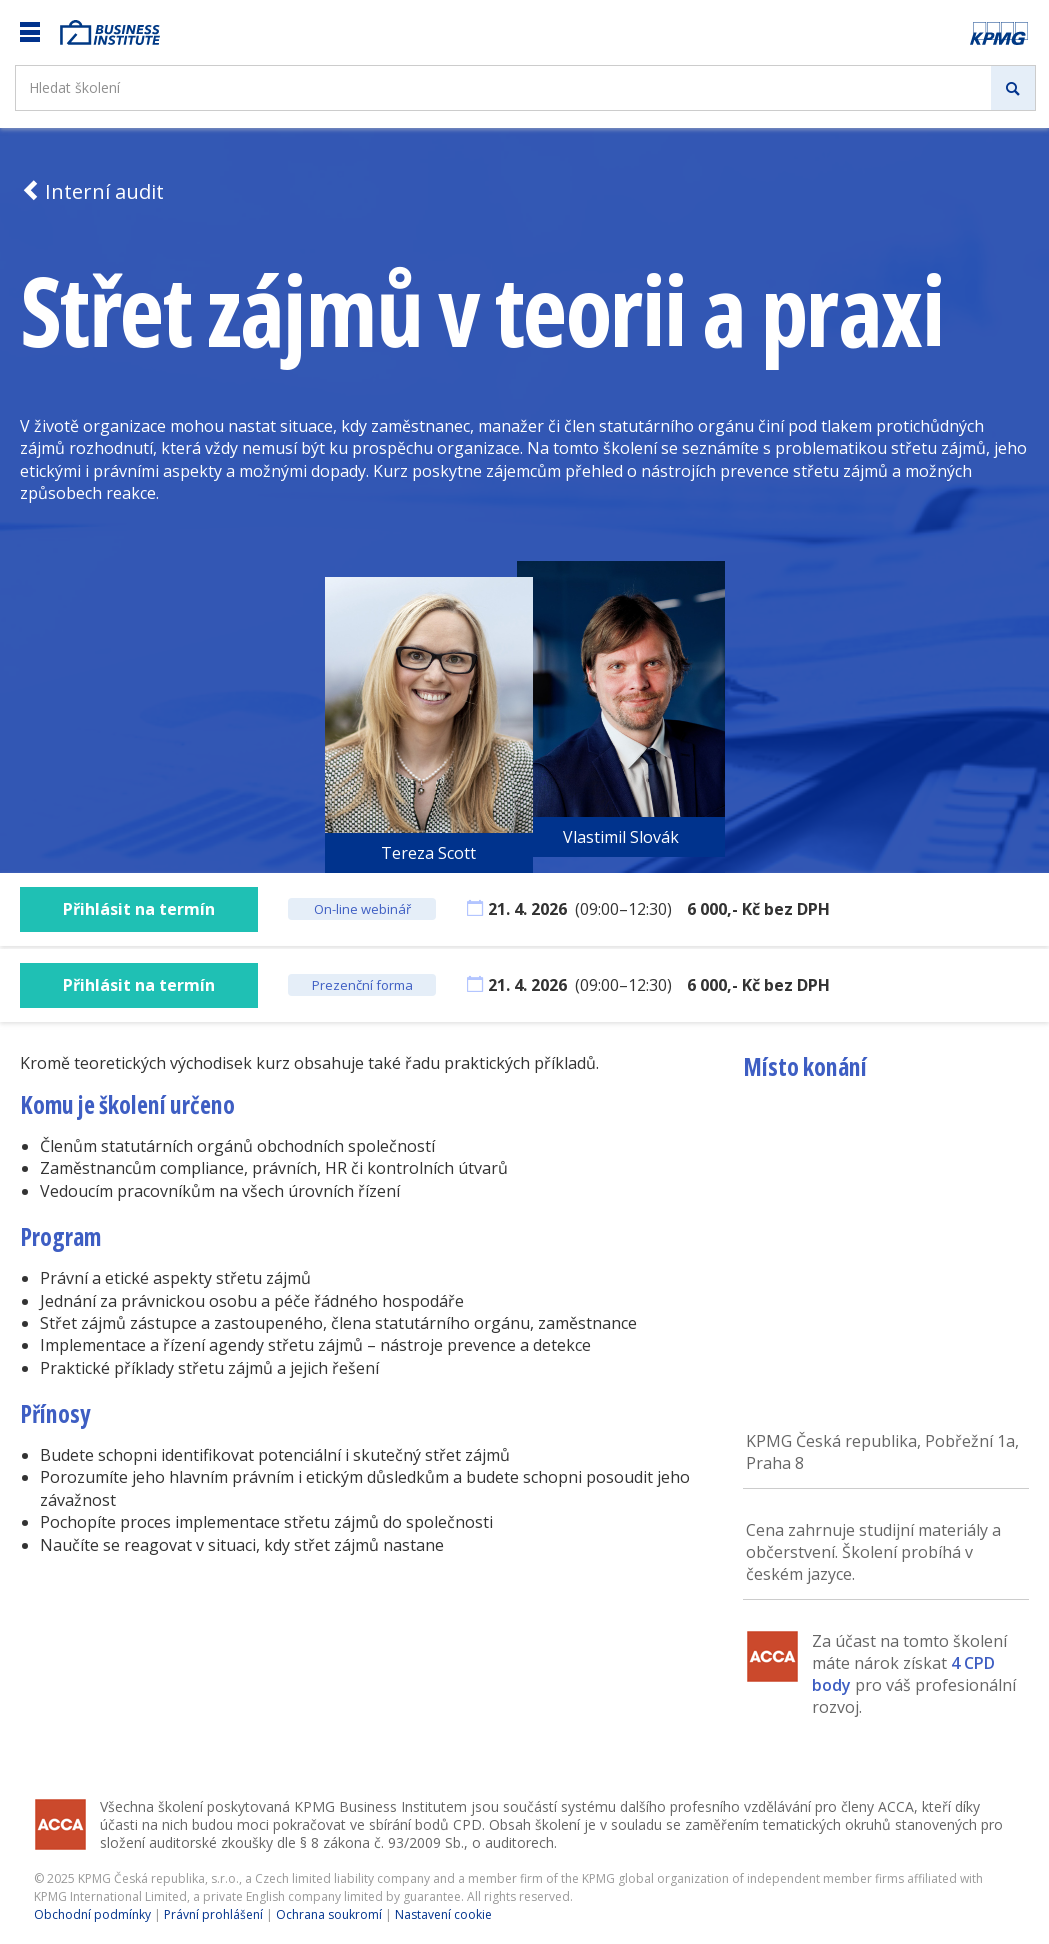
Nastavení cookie (443, 1914)
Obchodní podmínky (92, 1914)
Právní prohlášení (213, 1914)
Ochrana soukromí (329, 1914)
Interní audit (92, 191)
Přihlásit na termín (139, 909)
